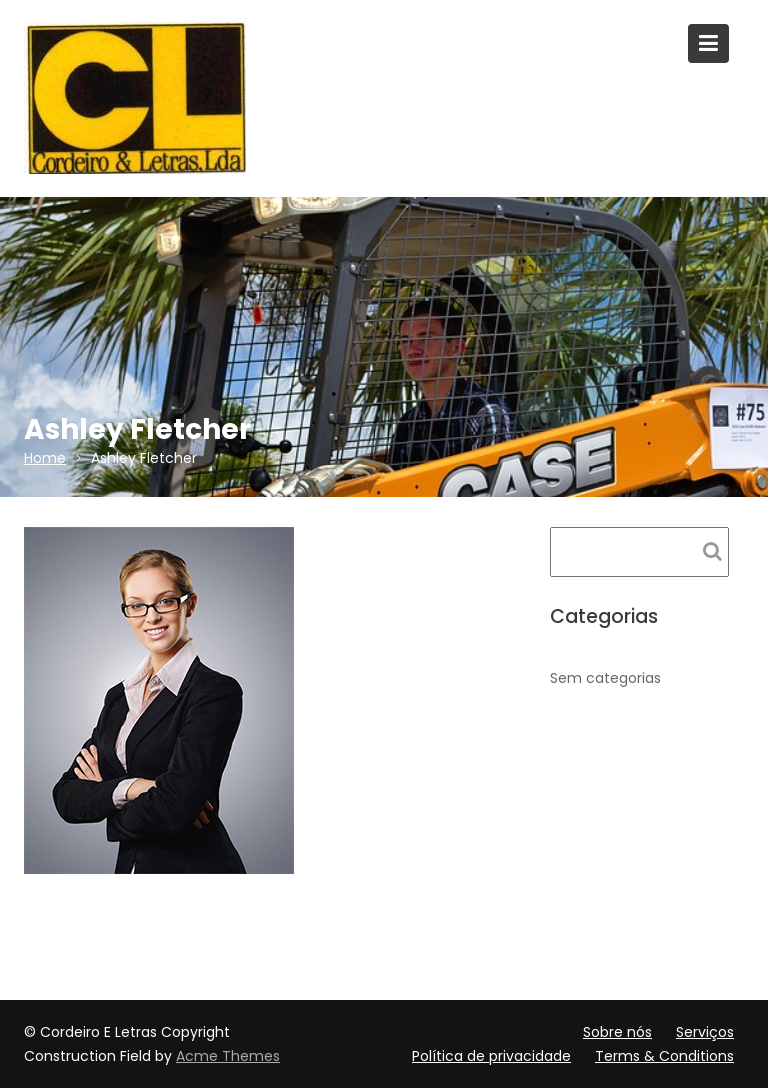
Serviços (705, 1032)
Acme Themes (228, 1056)
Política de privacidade (491, 1056)
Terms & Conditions (664, 1056)
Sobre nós (617, 1032)
